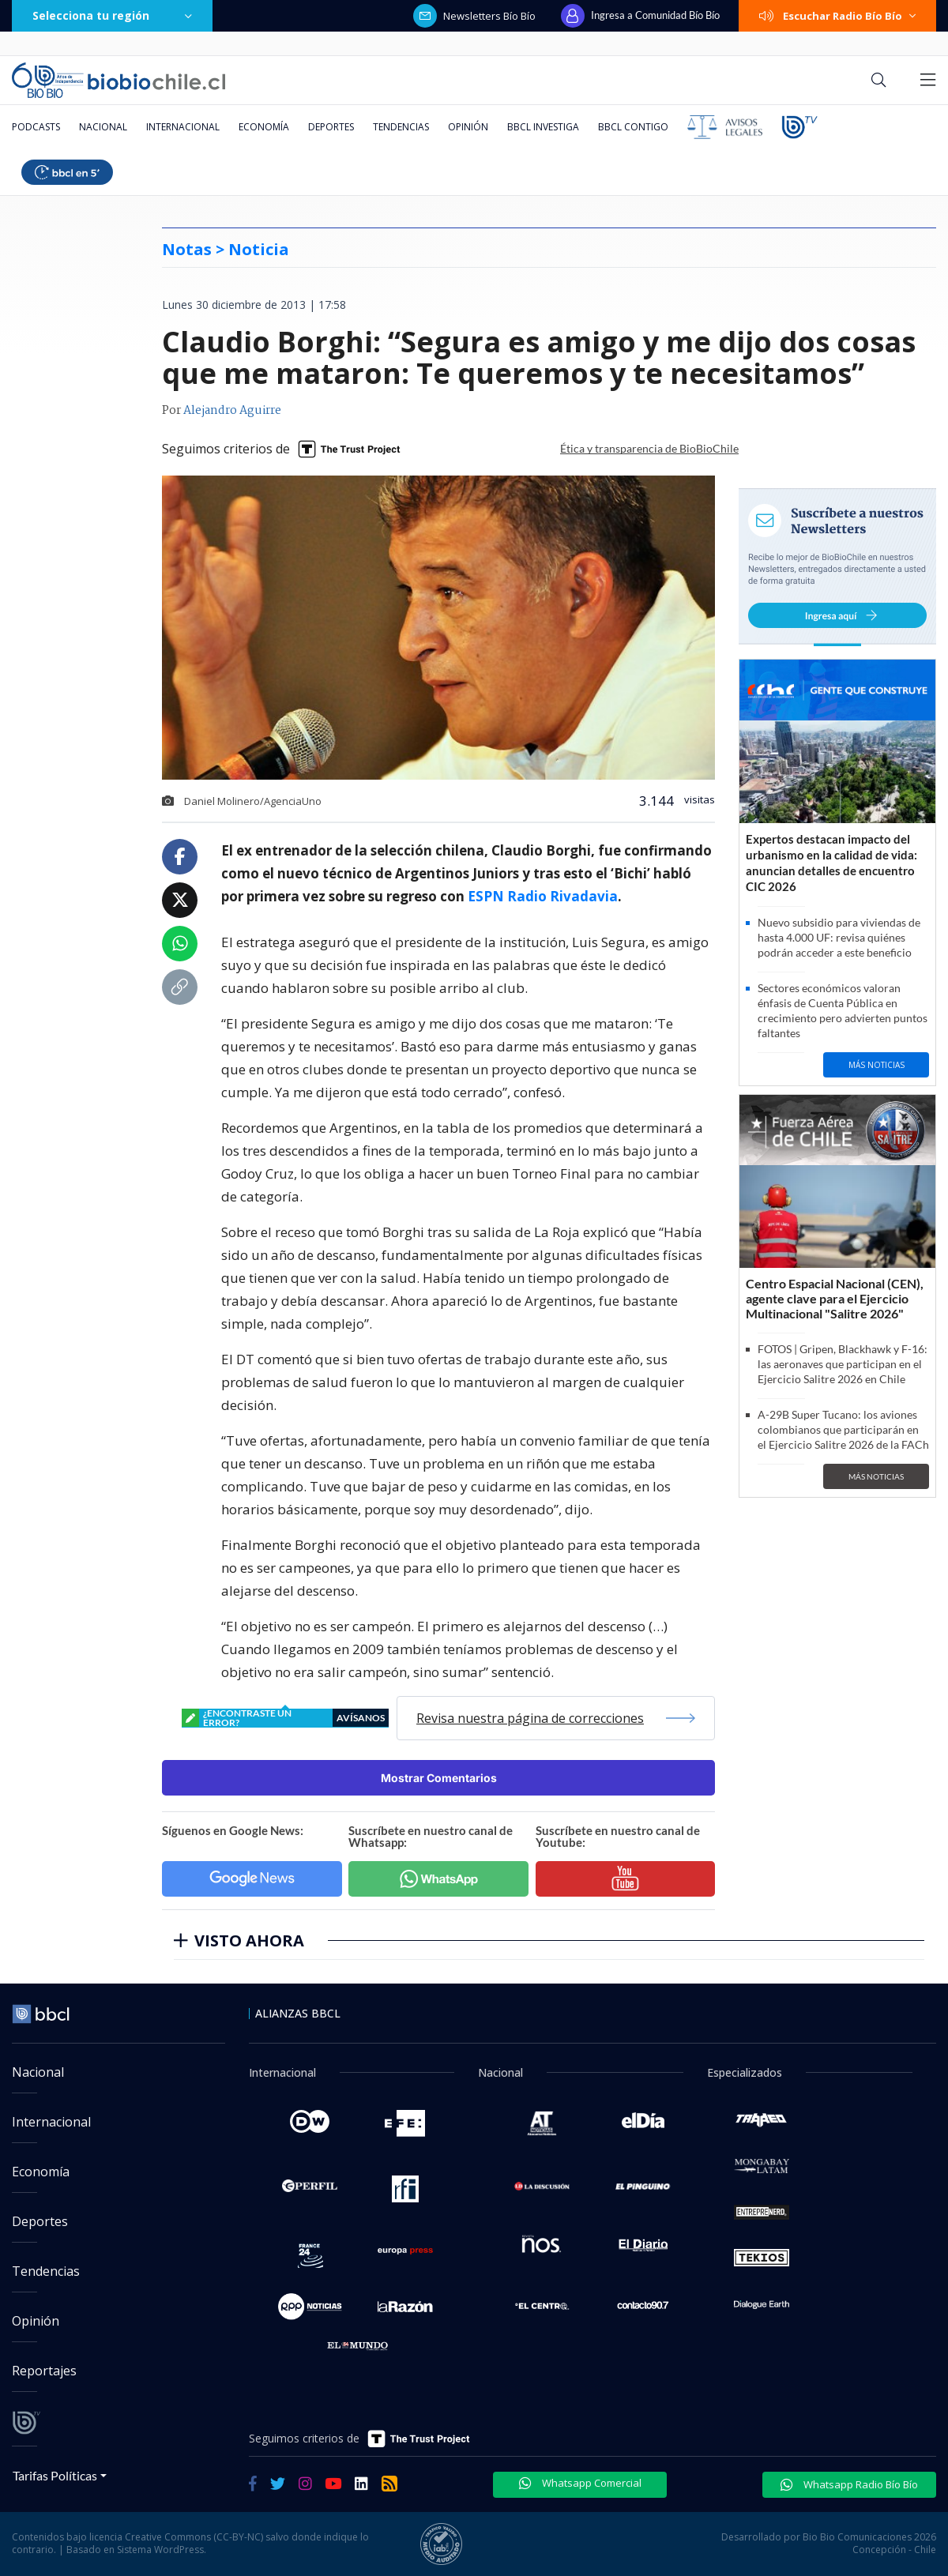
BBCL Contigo (633, 127)
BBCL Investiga (543, 127)
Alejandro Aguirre (232, 410)
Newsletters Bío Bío (474, 16)
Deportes (331, 127)
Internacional (183, 127)
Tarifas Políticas (55, 2475)
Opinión (468, 127)
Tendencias (401, 127)
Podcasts (36, 127)
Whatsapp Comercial (580, 2483)
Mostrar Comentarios (439, 1777)
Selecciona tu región (112, 15)
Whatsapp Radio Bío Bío (849, 2484)
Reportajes (44, 2370)
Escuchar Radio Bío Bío (837, 16)
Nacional (103, 127)
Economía (264, 127)
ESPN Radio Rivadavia (543, 896)
